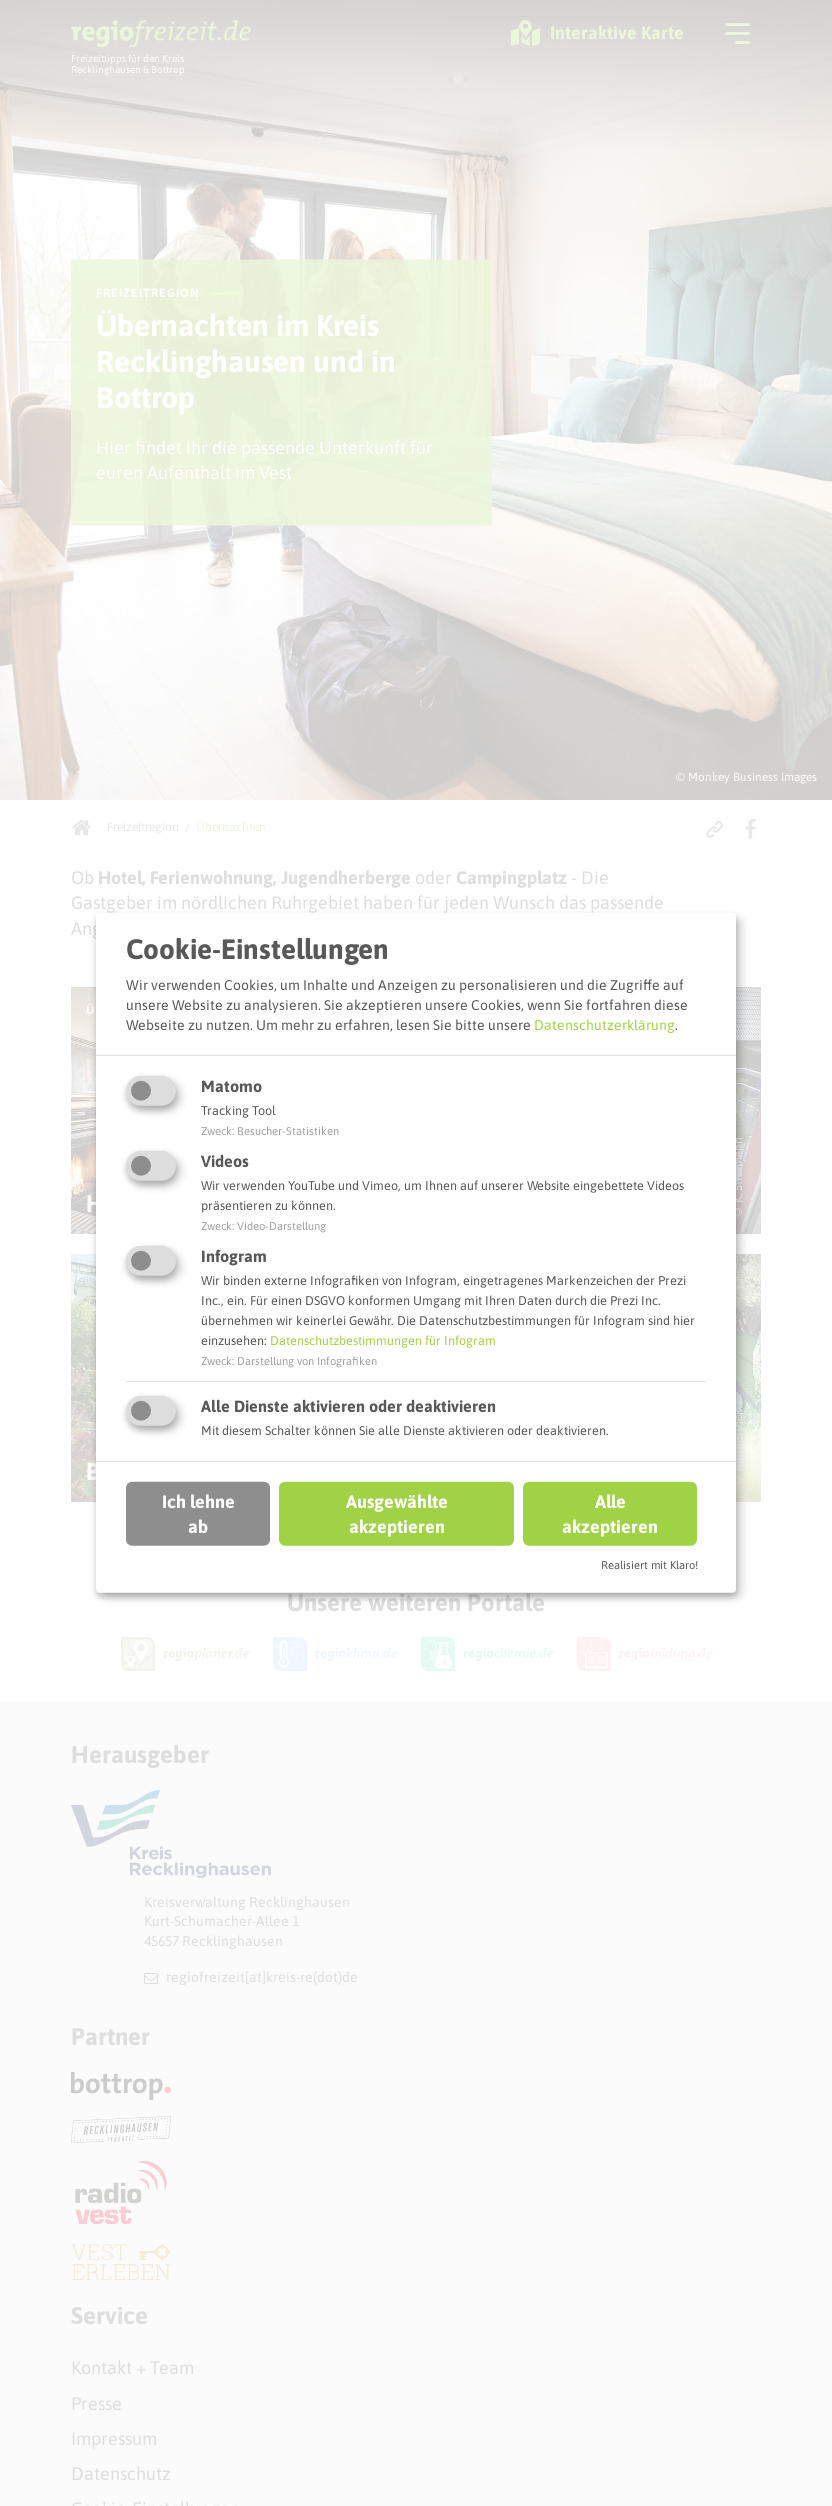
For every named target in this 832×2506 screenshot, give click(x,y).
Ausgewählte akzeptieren (397, 1513)
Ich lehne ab (198, 1513)
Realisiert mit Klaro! (649, 1565)
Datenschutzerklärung (604, 1024)
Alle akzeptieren (610, 1513)
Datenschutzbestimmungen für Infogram (383, 1340)
